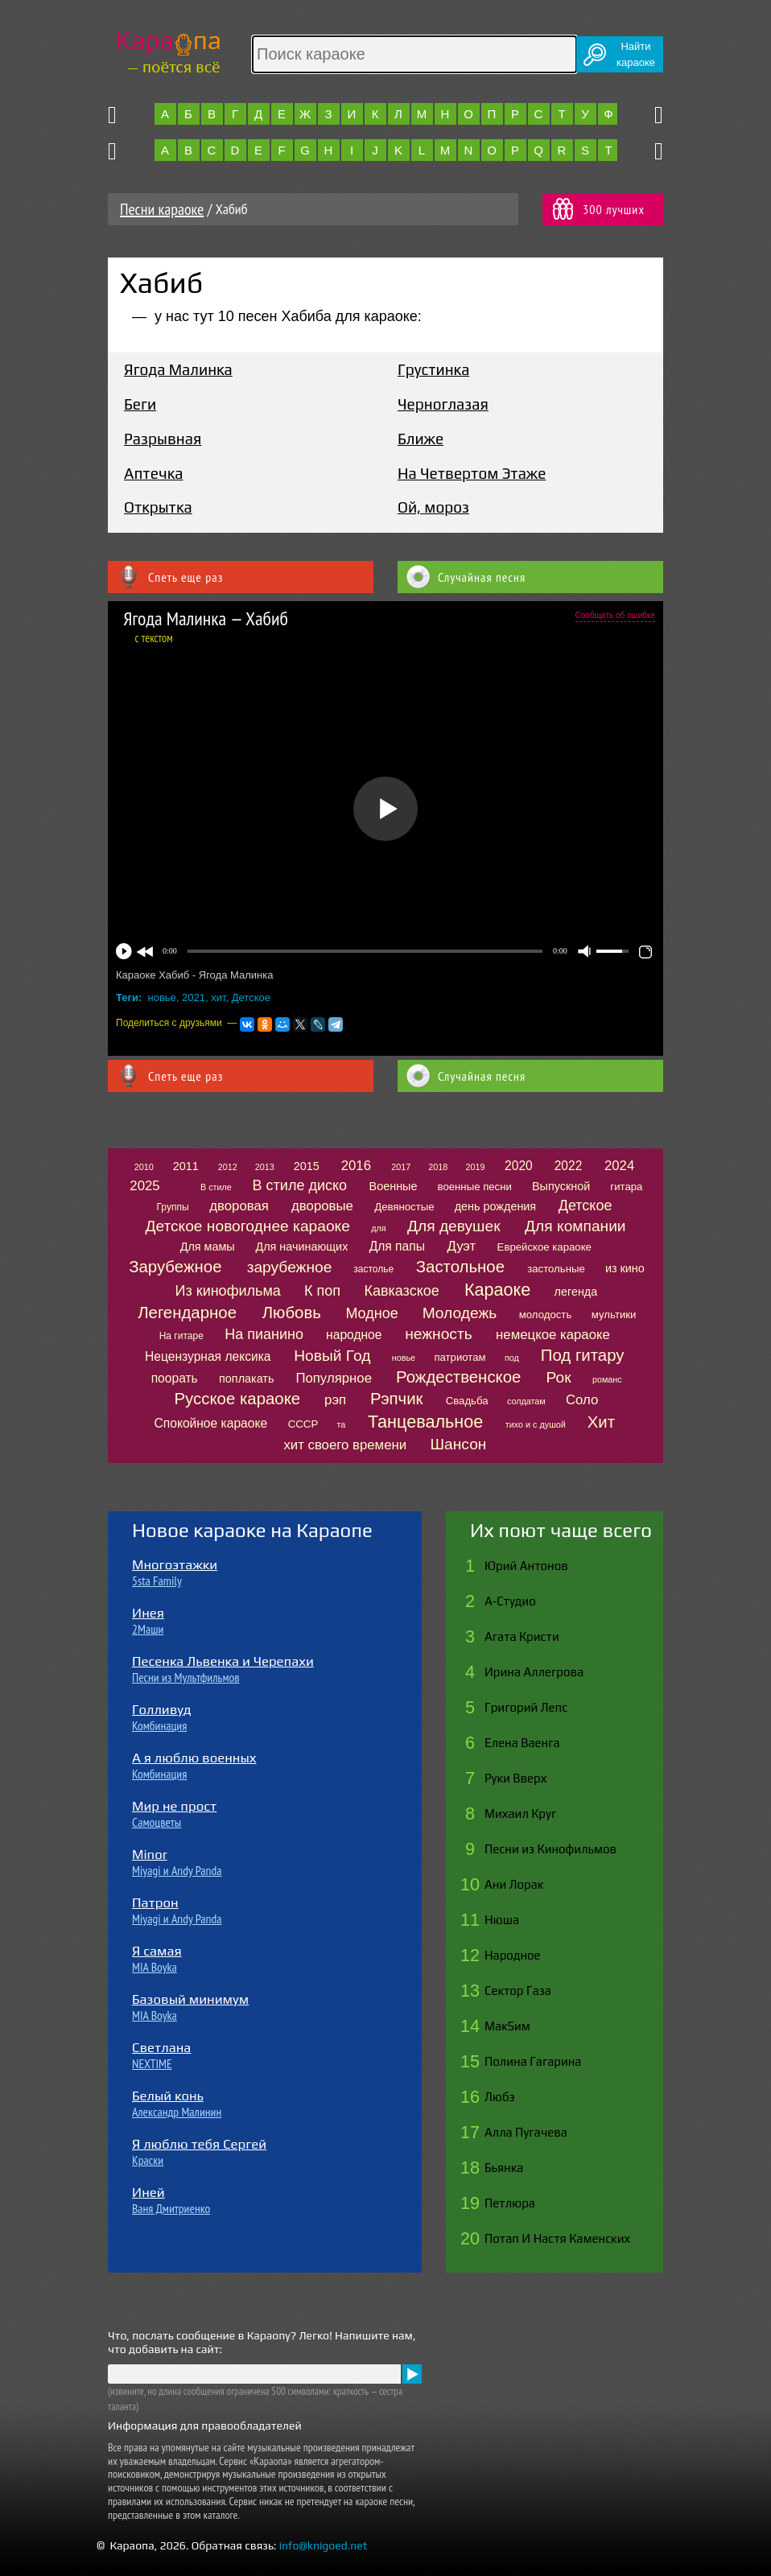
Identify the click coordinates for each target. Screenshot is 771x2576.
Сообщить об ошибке (615, 615)
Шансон (458, 1444)
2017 (400, 1167)
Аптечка (153, 473)
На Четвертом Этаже (472, 473)
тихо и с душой (535, 1424)
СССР (303, 1424)
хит (218, 997)
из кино (625, 1268)
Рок (558, 1377)
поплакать (246, 1378)
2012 (227, 1167)
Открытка (158, 507)
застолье (373, 1269)
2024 (619, 1165)
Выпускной (561, 1186)
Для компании (575, 1226)
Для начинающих (301, 1246)
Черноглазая (443, 404)
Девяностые (404, 1207)
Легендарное (187, 1312)
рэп (335, 1400)
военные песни (475, 1187)
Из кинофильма (228, 1291)
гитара (626, 1187)
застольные (556, 1269)
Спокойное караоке (211, 1423)
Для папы (397, 1246)
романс (607, 1379)
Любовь (291, 1312)
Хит (601, 1422)
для (378, 1228)
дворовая (239, 1206)
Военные (393, 1186)
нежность (438, 1333)
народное (353, 1335)
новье (162, 997)
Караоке (497, 1290)
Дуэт (461, 1246)
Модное (371, 1313)
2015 (307, 1166)
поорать (174, 1378)
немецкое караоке (553, 1334)
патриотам (459, 1357)
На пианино (264, 1334)
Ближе (420, 438)
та (341, 1424)
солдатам (526, 1401)
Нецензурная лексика (207, 1356)
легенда (576, 1291)
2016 (356, 1165)
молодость (545, 1315)
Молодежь (460, 1312)
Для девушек (454, 1226)
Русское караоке (237, 1399)
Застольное (460, 1267)
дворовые (322, 1206)
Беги (140, 404)
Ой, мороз (433, 507)
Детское (251, 997)
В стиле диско (300, 1185)
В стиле (216, 1187)
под (512, 1357)
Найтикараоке (635, 54)
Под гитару (583, 1355)
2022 (569, 1166)
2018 (437, 1167)
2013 (264, 1167)
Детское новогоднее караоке (247, 1226)
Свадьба (467, 1401)
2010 (144, 1167)
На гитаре (181, 1336)
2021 (193, 997)
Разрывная (162, 438)
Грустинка (433, 369)
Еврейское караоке (544, 1247)
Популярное (333, 1378)
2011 (186, 1166)
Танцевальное (425, 1422)
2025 (144, 1185)
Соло (582, 1400)
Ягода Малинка (178, 369)
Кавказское (401, 1291)
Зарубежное (175, 1267)
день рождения (496, 1206)
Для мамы (207, 1246)
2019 (474, 1167)
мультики (614, 1315)
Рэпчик (396, 1399)
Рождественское (458, 1377)
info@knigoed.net (323, 2545)
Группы (173, 1207)
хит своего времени (344, 1445)
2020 (519, 1166)
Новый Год (332, 1355)
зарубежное (289, 1267)
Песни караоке (162, 209)
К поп (322, 1291)
